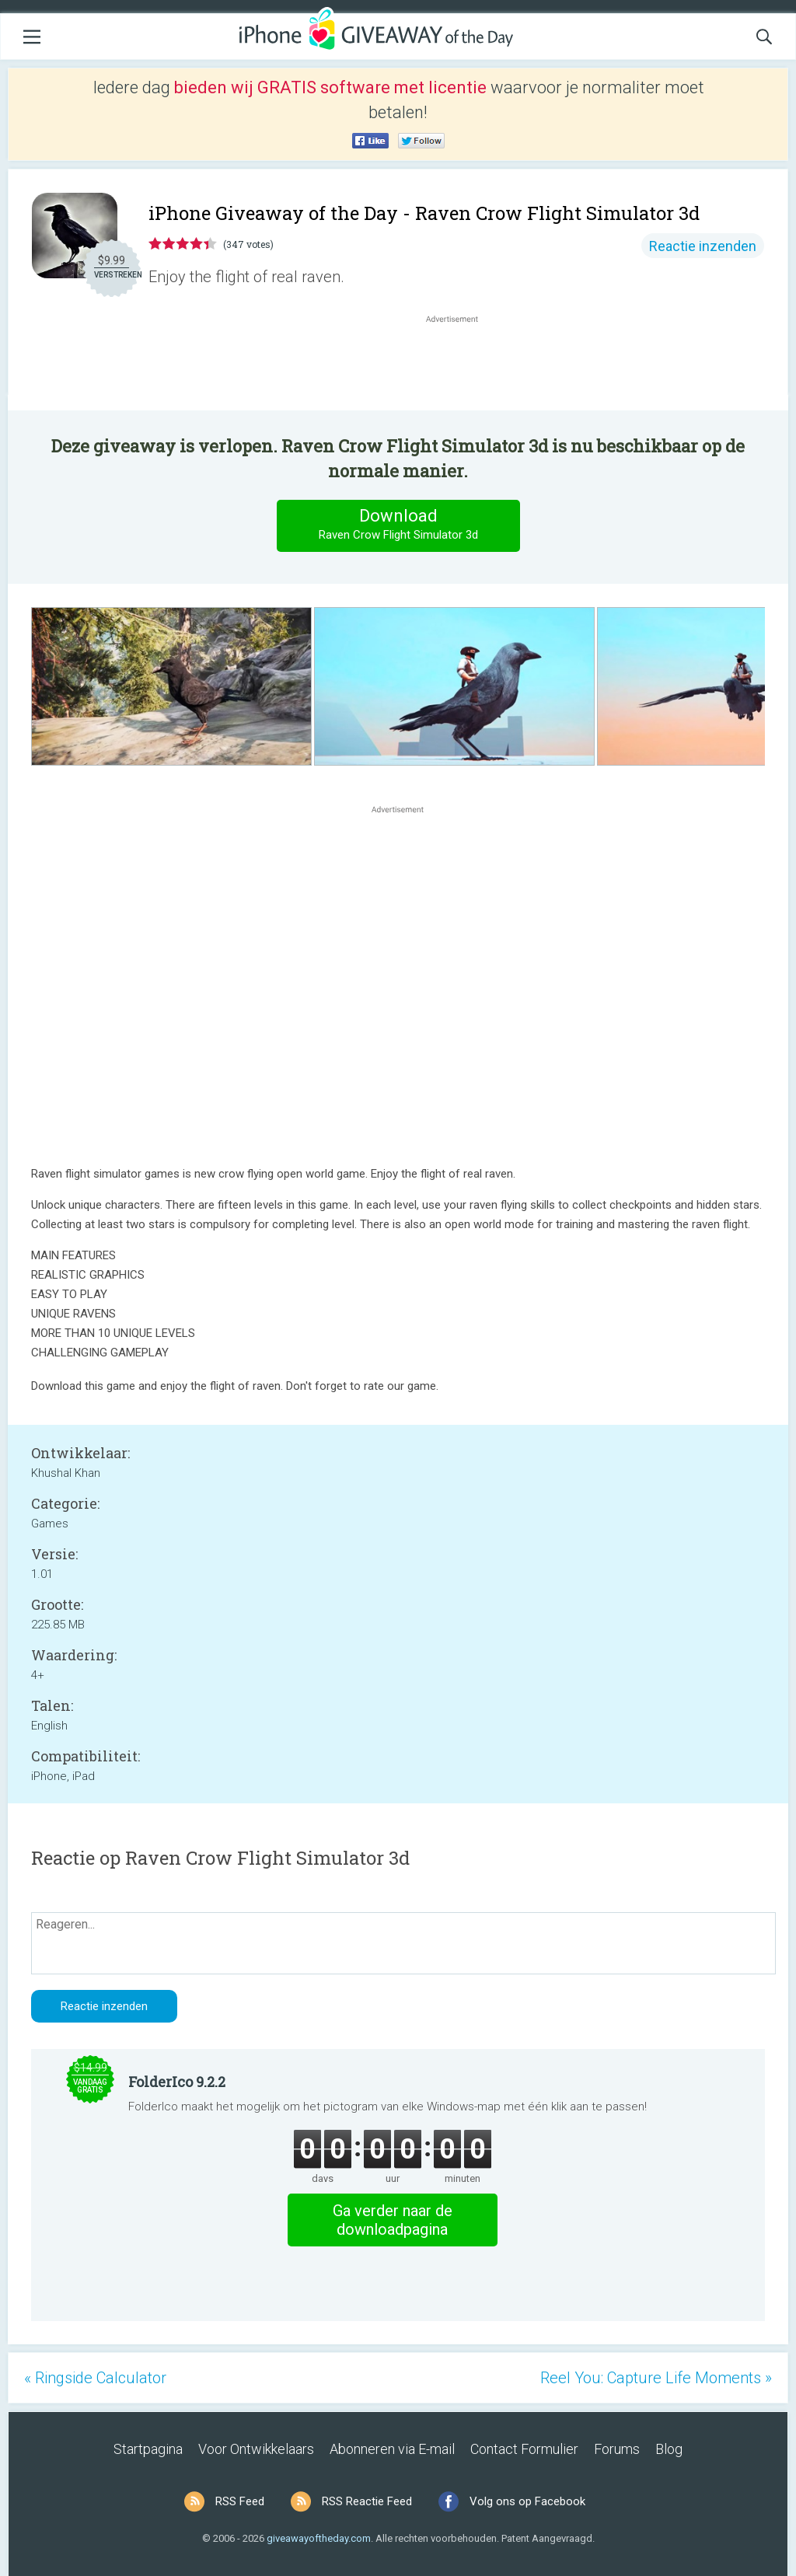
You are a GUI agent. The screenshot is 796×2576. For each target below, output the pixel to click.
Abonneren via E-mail (392, 2449)
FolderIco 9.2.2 (176, 2081)
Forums (617, 2449)
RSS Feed (239, 2501)
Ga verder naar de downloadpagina (392, 2220)
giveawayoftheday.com (319, 2538)
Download (398, 525)
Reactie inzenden (702, 246)
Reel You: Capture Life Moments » (656, 2377)
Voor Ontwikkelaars (256, 2449)
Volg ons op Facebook (527, 2501)
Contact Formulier (524, 2449)
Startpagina (148, 2449)
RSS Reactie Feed (367, 2501)
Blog (669, 2449)
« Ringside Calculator (95, 2377)
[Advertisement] (460, 364)
